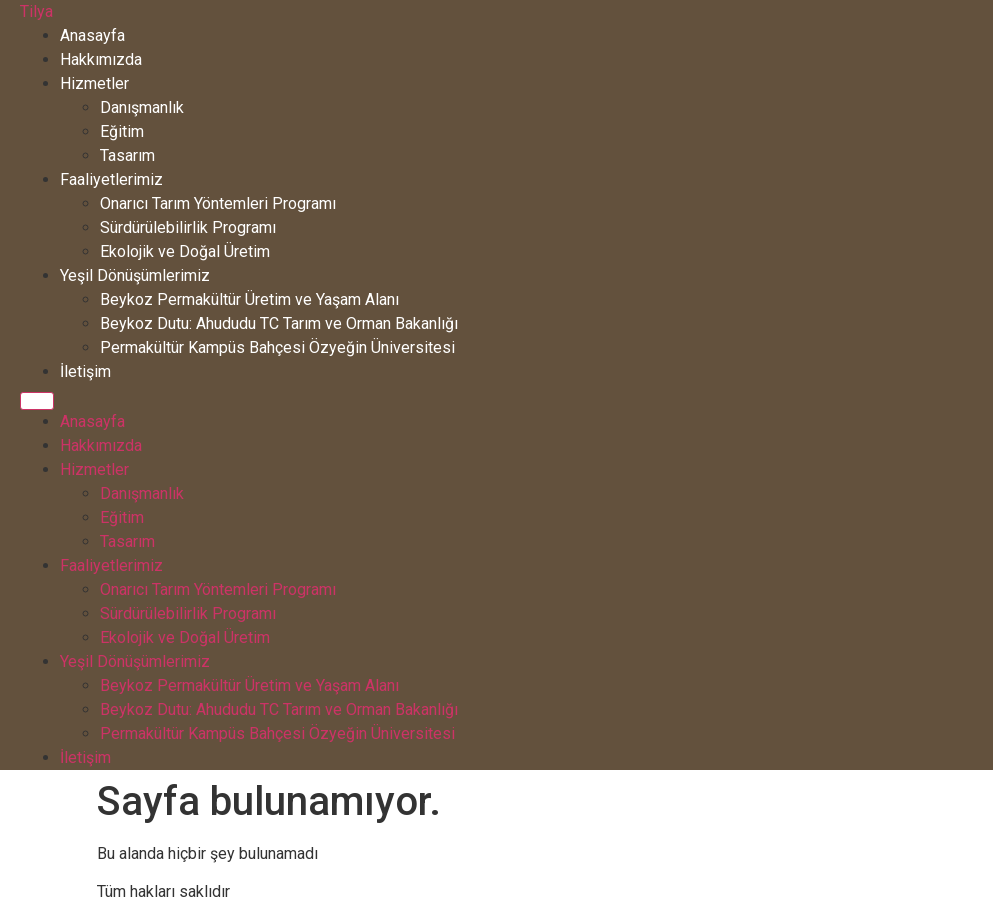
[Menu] (37, 401)
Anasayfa (92, 35)
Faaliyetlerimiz (111, 179)
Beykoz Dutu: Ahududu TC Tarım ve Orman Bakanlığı (279, 323)
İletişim (85, 371)
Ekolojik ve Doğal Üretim (185, 251)
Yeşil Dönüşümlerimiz (135, 275)
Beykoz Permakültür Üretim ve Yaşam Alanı (249, 299)
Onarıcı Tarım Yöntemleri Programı (218, 203)
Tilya (36, 11)
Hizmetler (94, 83)
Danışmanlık (142, 107)
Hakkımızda (101, 59)
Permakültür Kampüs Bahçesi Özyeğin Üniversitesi (277, 347)
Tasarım (127, 155)
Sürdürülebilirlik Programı (188, 227)
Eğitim (122, 131)
